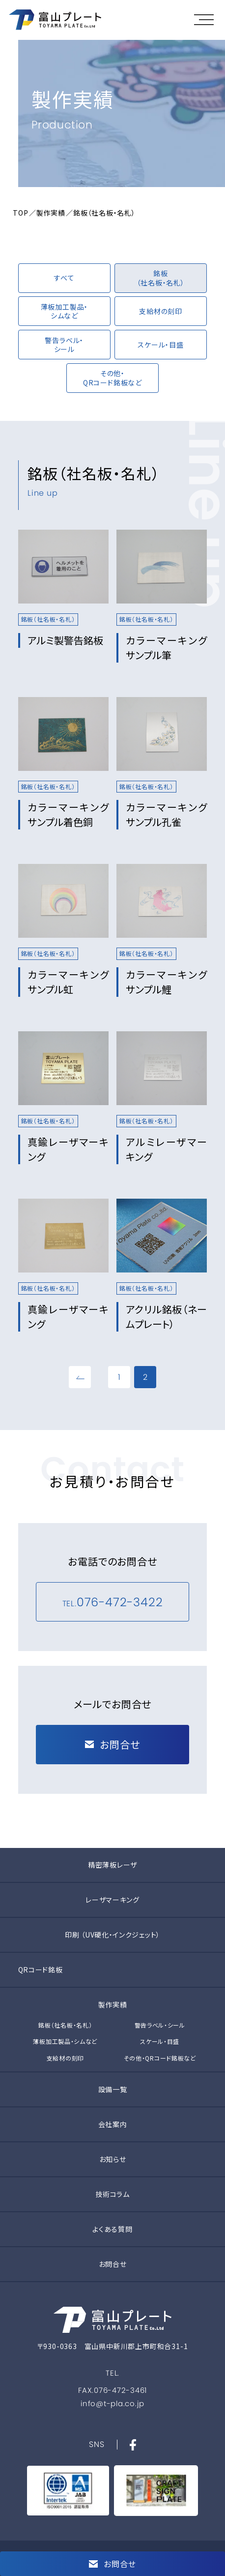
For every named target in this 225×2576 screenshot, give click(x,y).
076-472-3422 (120, 1602)
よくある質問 (112, 2229)
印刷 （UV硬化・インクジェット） (112, 1935)
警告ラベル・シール (160, 2025)
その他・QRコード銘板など (160, 2058)
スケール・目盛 (159, 2041)
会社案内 (112, 2124)
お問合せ (113, 2264)
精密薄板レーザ (112, 1865)
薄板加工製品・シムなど (65, 2041)
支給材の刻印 (65, 2058)
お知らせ (112, 2159)
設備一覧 (112, 2089)
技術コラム (112, 2194)
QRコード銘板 (40, 1969)
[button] (206, 20)
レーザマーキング (112, 1900)
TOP (20, 213)
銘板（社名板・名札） (65, 2025)
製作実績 (50, 213)
